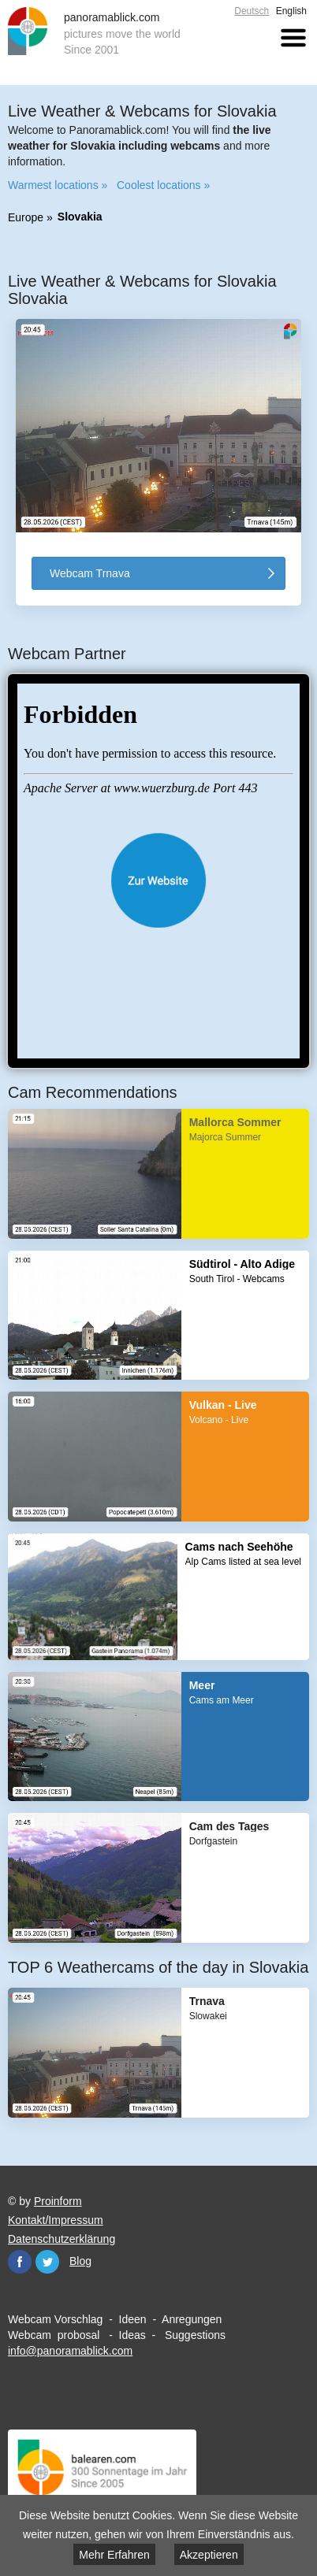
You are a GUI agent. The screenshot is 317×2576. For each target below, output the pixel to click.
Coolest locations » (163, 185)
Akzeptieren (209, 2554)
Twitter (47, 2262)
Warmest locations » (57, 185)
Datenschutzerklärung (61, 2239)
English (291, 11)
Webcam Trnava (90, 573)
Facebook (20, 2262)
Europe (25, 217)
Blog (80, 2261)
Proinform (58, 2201)
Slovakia (80, 216)
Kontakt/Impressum (55, 2220)
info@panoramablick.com (70, 2350)
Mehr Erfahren (114, 2554)
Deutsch (251, 11)
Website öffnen (158, 880)
